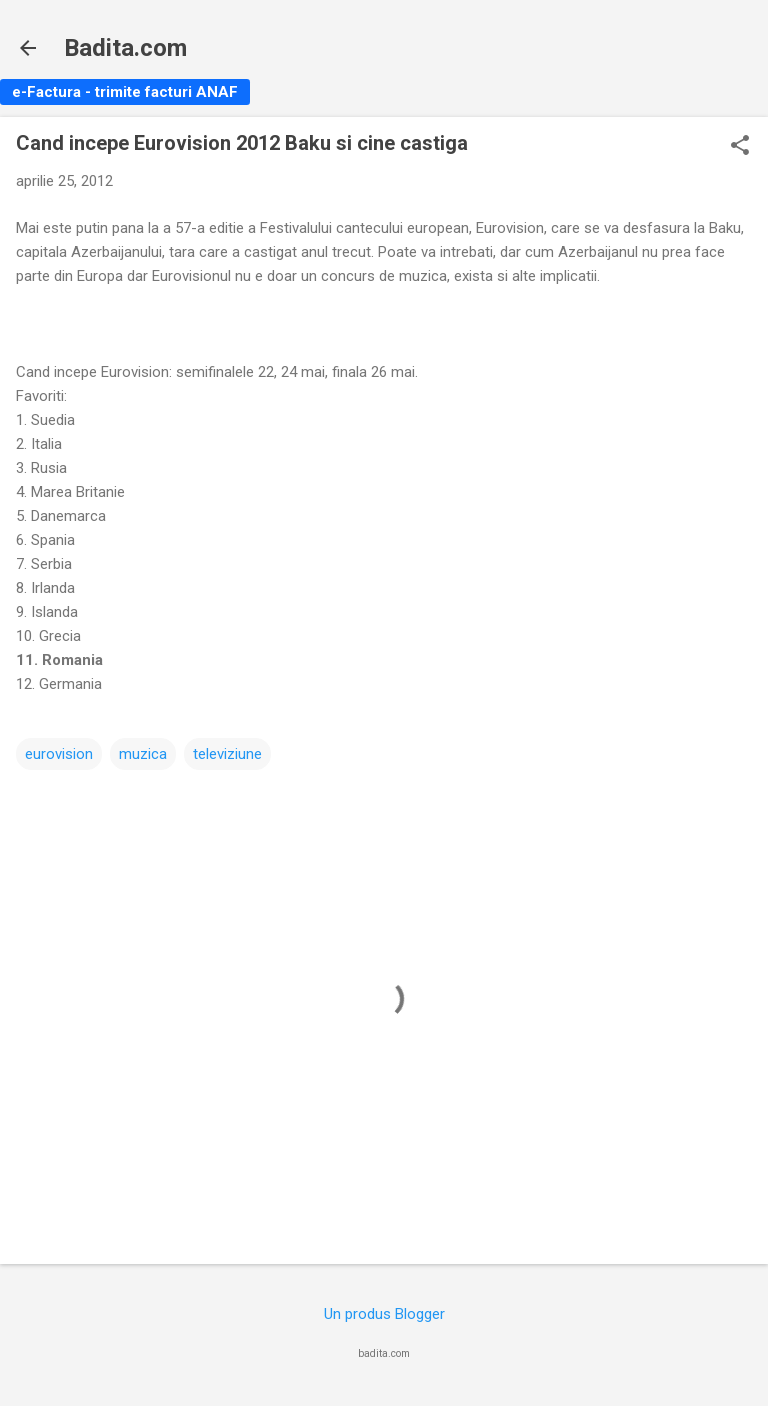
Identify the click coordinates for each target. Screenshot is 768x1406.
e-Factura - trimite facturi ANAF (125, 92)
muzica (143, 754)
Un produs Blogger (384, 1314)
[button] (740, 147)
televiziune (227, 754)
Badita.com (125, 48)
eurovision (59, 754)
